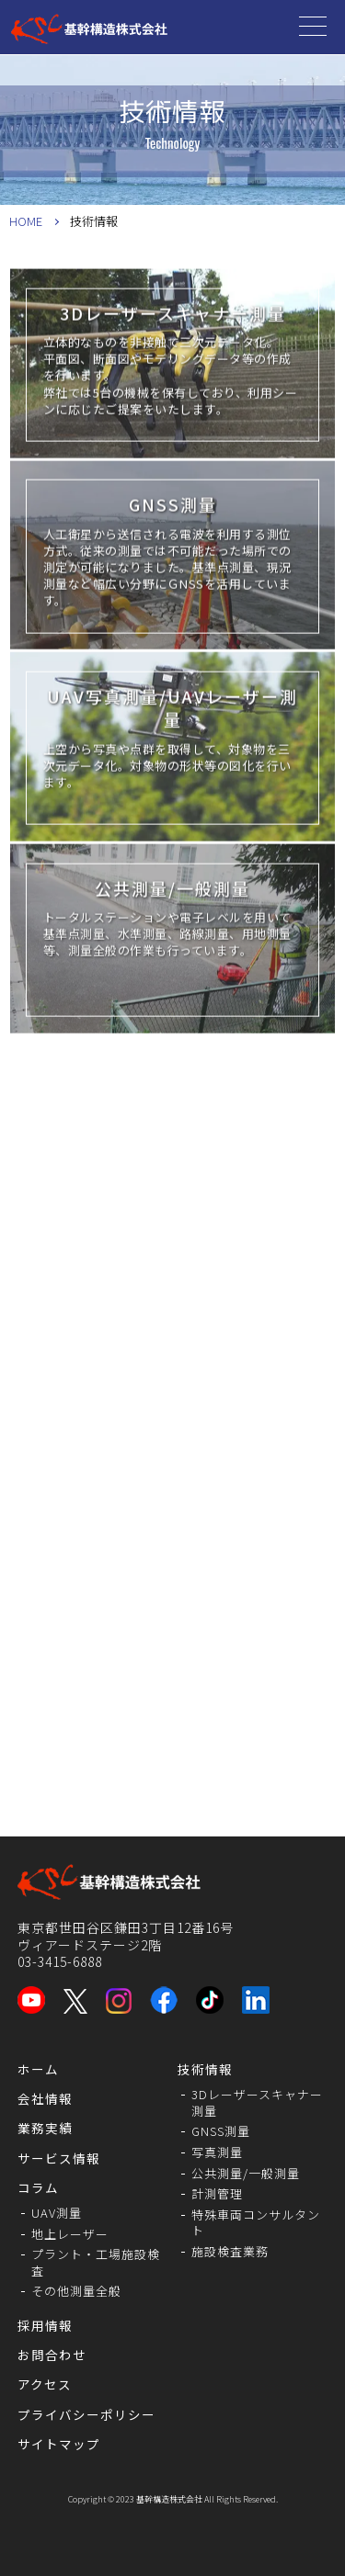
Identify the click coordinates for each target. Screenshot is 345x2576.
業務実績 (45, 2127)
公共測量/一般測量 (245, 2173)
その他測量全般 (76, 2290)
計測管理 (217, 2193)
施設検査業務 (230, 2251)
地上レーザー (70, 2234)
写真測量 (217, 2152)
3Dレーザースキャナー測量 (257, 2102)
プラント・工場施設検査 (95, 2262)
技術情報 (205, 2069)
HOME (25, 221)
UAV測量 (56, 2212)
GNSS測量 (220, 2131)
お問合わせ (51, 2354)
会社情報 (45, 2098)
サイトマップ (58, 2444)
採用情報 (45, 2325)
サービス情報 (58, 2158)
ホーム (38, 2069)
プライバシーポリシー (86, 2414)
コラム (38, 2187)
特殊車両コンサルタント (255, 2223)
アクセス (44, 2384)
